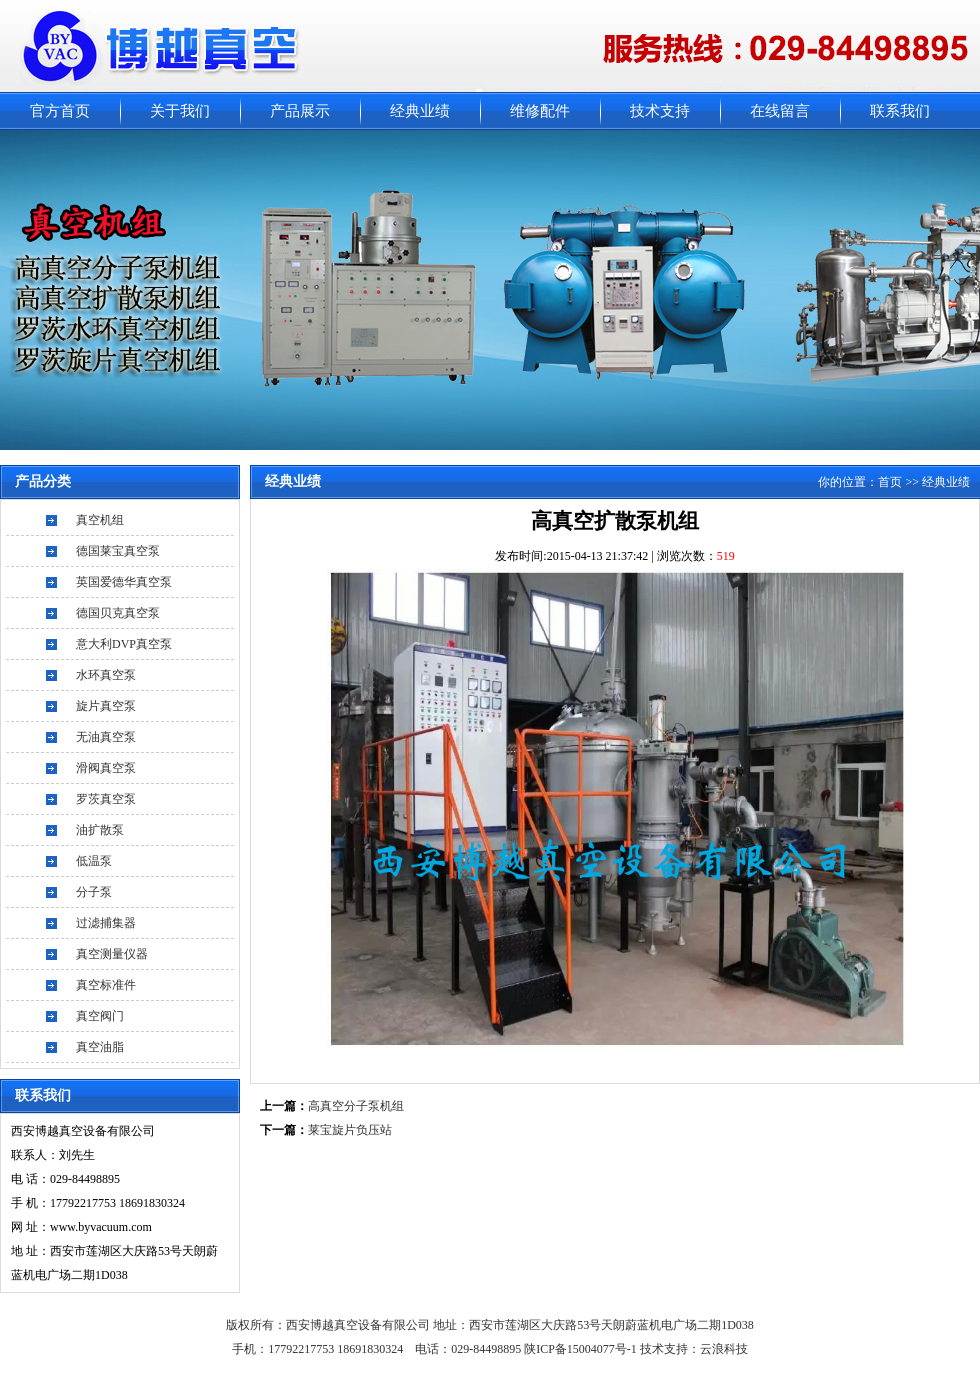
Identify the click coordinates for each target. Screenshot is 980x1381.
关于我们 (180, 111)
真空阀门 (100, 1016)
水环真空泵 (106, 675)
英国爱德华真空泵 (124, 582)
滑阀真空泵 (106, 768)
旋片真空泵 (106, 706)
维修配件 (540, 111)
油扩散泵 (100, 830)
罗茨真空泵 (106, 799)
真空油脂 (100, 1047)
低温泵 (94, 861)
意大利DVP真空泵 (124, 644)
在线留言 (780, 111)
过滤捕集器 (106, 923)
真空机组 (100, 520)
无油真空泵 (106, 737)
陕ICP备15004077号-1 (582, 1349)
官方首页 (60, 111)
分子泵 (94, 892)
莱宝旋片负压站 (350, 1130)
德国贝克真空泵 (118, 613)
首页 (890, 482)
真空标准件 (106, 985)
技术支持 (660, 111)
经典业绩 (420, 111)
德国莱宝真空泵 (118, 551)
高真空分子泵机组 (356, 1106)
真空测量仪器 (112, 954)
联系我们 (900, 111)
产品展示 (300, 111)
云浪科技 (724, 1349)
